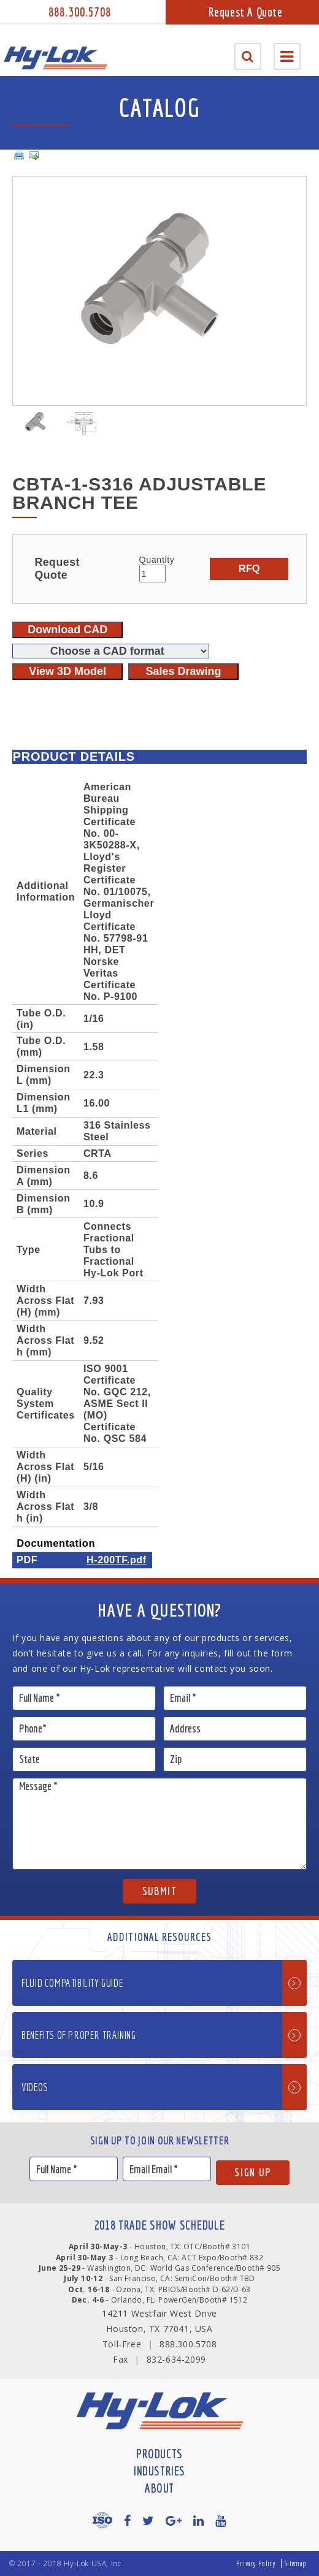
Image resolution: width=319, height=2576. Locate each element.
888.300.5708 (79, 12)
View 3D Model (67, 671)
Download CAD (67, 629)
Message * (159, 1824)
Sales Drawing (183, 671)
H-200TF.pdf (116, 1559)
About (159, 2488)
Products (159, 2454)
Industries (159, 2471)
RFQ (249, 568)
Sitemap (296, 2563)
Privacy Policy (255, 2563)
